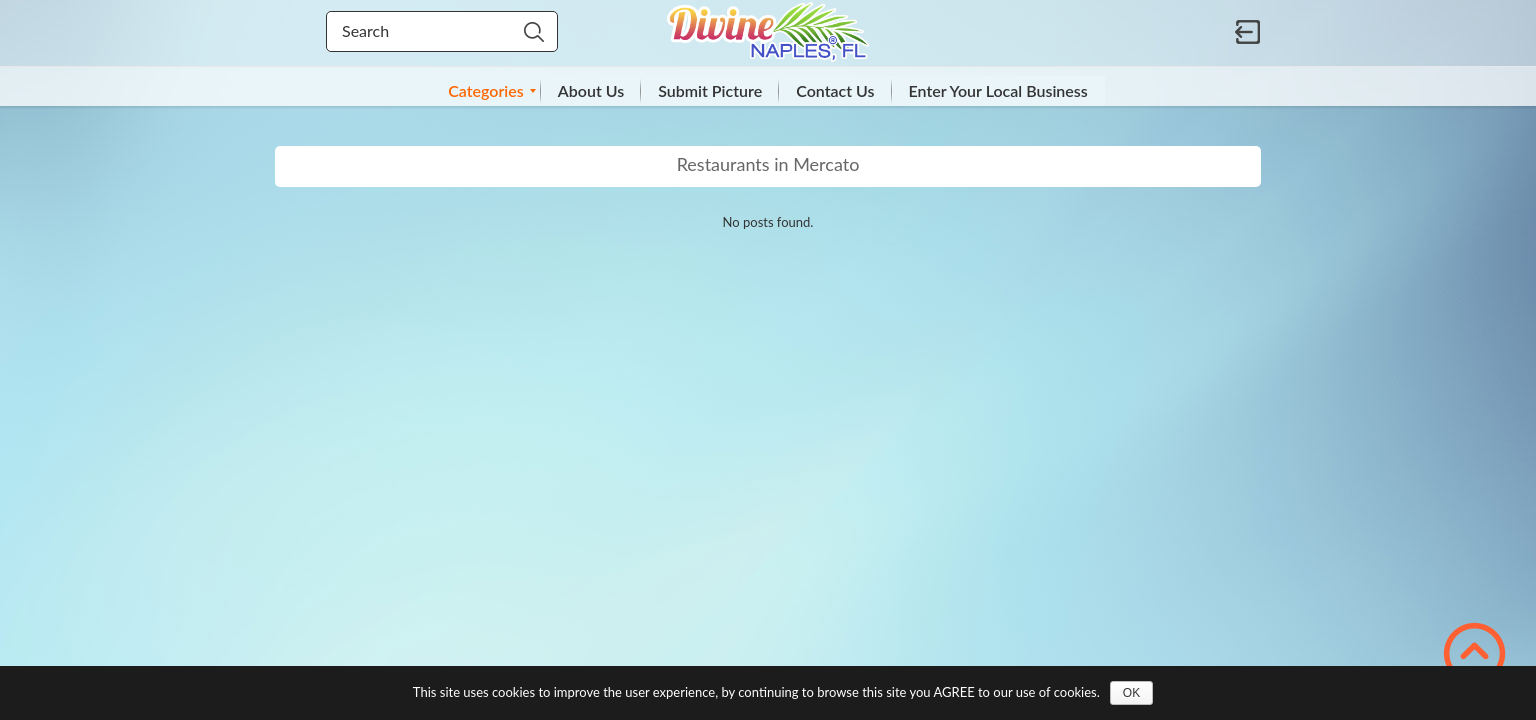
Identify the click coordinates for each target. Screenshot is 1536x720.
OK (1131, 693)
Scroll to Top (1474, 653)
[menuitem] (486, 91)
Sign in (1248, 32)
